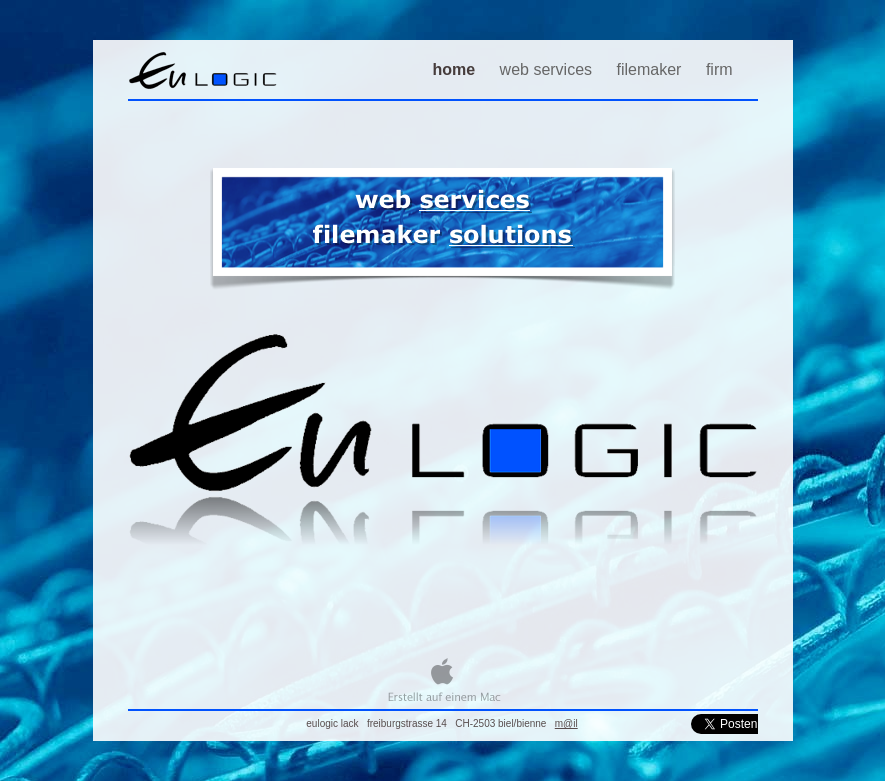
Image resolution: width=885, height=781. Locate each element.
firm (719, 69)
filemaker (651, 69)
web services (548, 69)
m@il (566, 723)
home (455, 69)
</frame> (724, 724)
